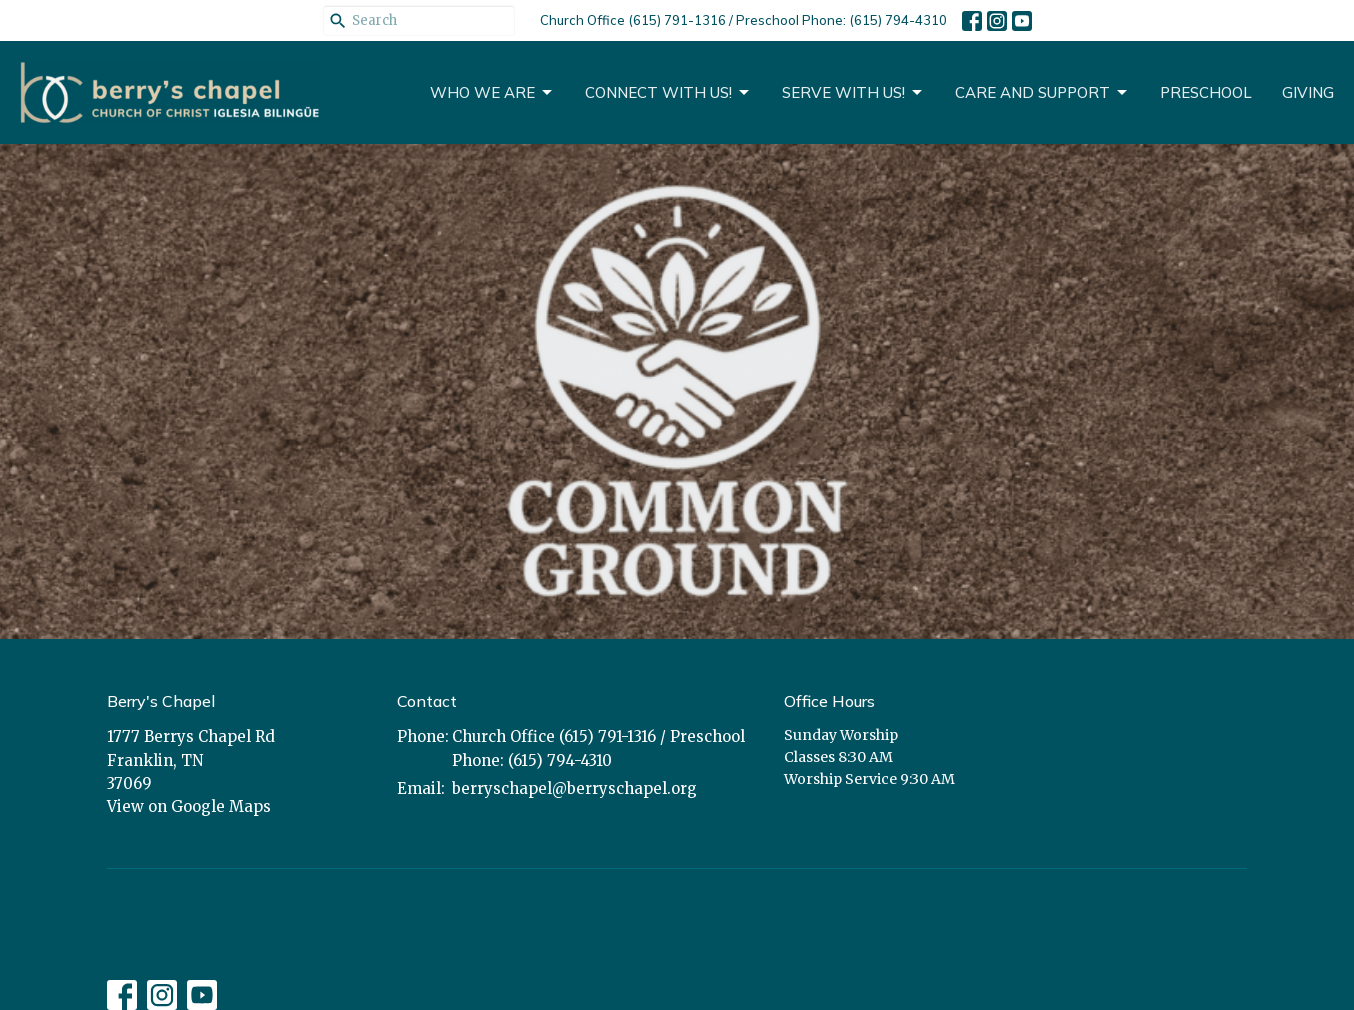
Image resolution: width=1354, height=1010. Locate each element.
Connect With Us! (668, 93)
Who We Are (492, 93)
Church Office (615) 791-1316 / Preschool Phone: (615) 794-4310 (743, 20)
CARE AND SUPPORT (1042, 93)
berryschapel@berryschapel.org (574, 788)
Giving (1308, 92)
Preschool (1206, 92)
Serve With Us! (853, 93)
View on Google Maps (189, 806)
